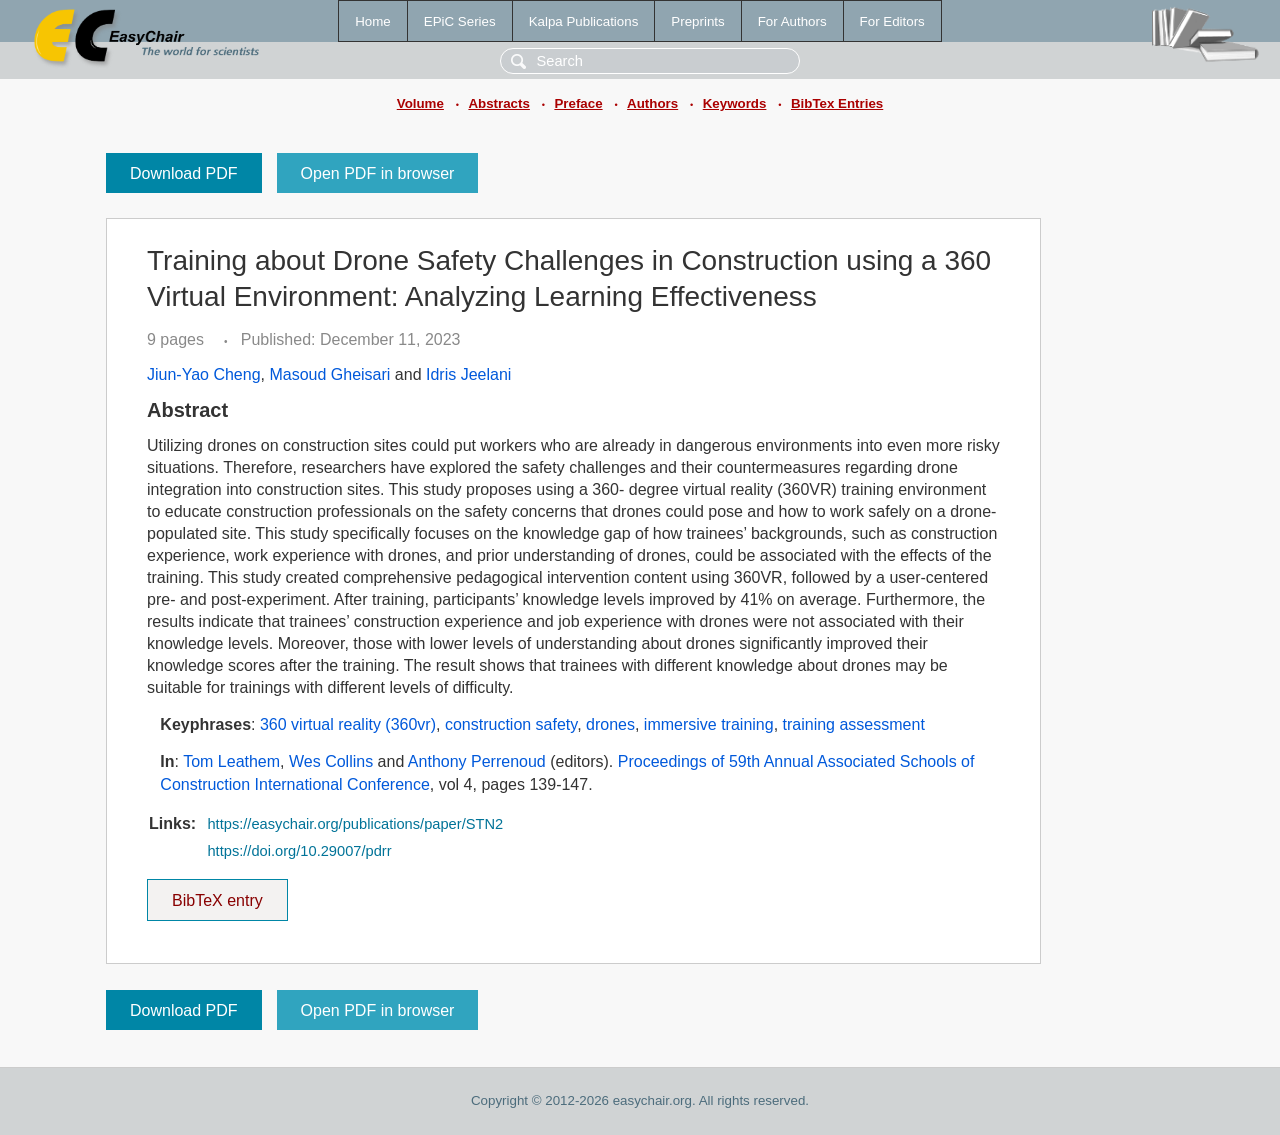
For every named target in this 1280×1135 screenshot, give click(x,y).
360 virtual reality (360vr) (348, 724)
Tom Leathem (231, 761)
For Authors (792, 21)
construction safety (511, 724)
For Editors (892, 21)
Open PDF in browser (378, 173)
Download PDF (184, 173)
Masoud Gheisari (329, 374)
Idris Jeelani (468, 374)
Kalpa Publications (584, 21)
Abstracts (498, 103)
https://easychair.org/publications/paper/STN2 (355, 824)
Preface (578, 103)
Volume (420, 103)
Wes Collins (331, 761)
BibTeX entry (217, 894)
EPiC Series (460, 21)
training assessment (854, 724)
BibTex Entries (837, 103)
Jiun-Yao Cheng (204, 374)
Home (373, 21)
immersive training (709, 724)
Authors (652, 103)
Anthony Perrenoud (477, 761)
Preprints (697, 21)
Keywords (735, 103)
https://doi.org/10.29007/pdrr (299, 851)
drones (610, 724)
